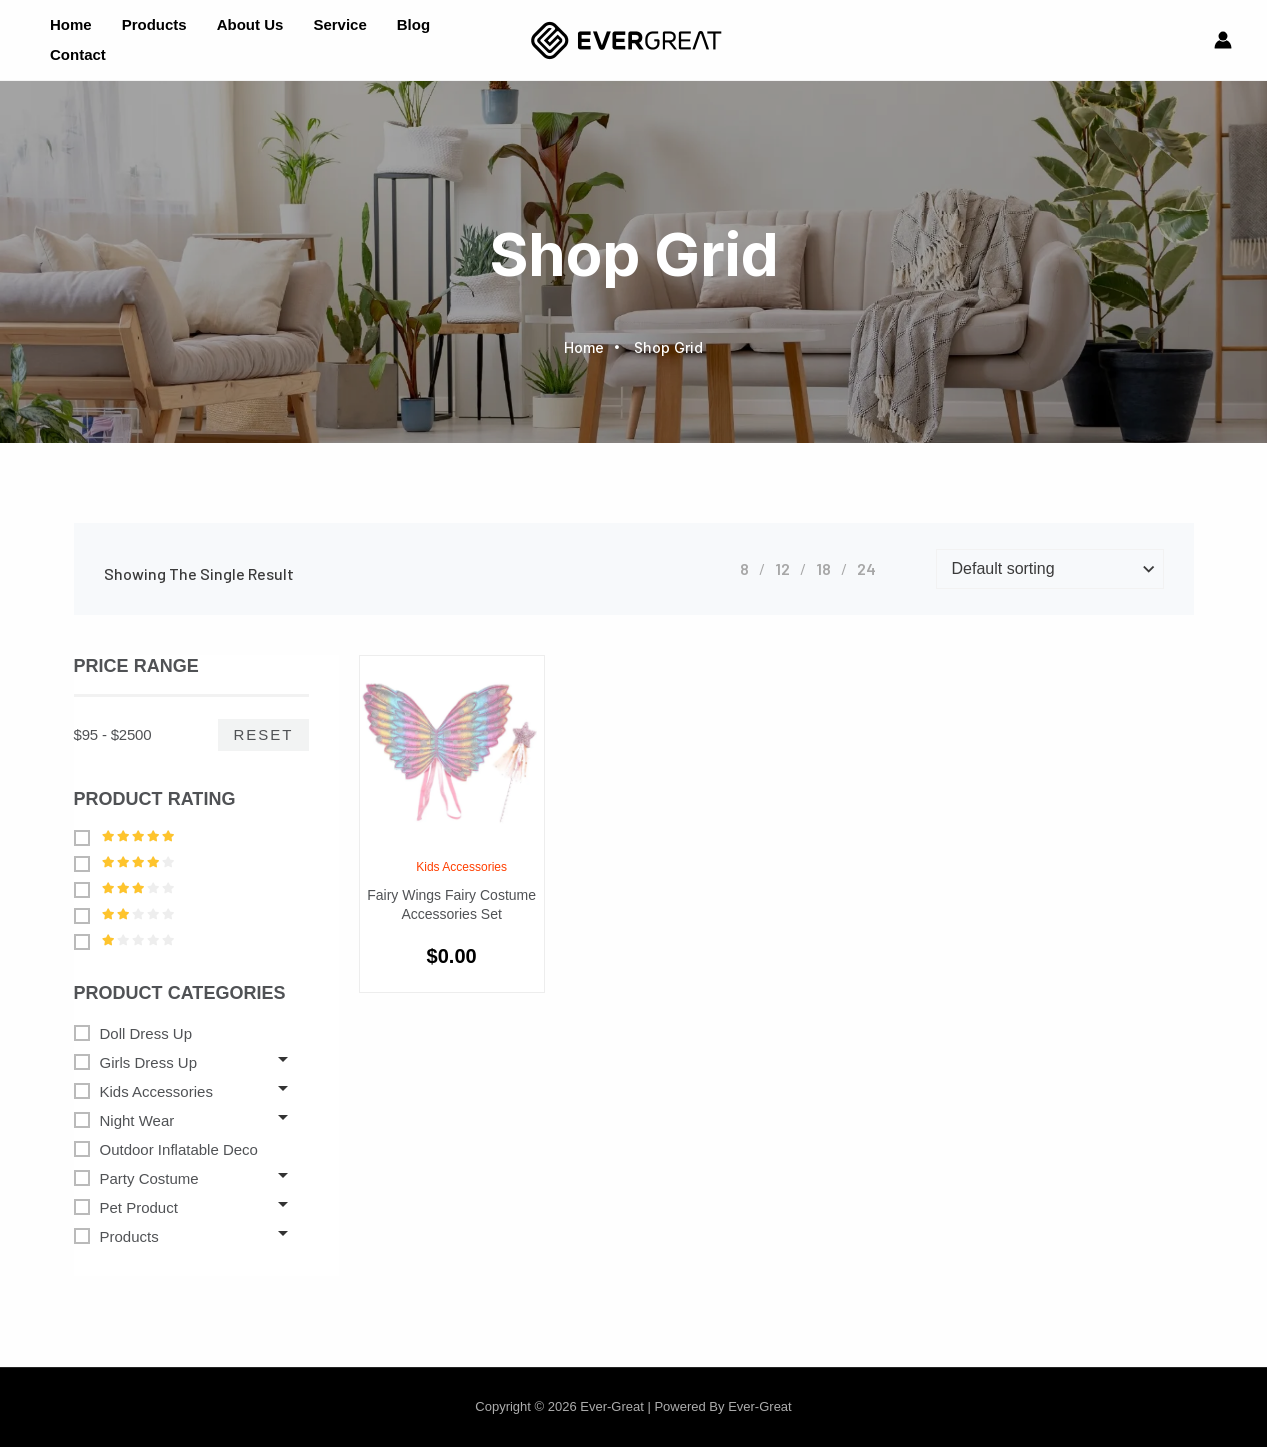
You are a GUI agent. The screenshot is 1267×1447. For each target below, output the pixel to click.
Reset (263, 734)
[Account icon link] (1223, 40)
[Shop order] (1050, 569)
